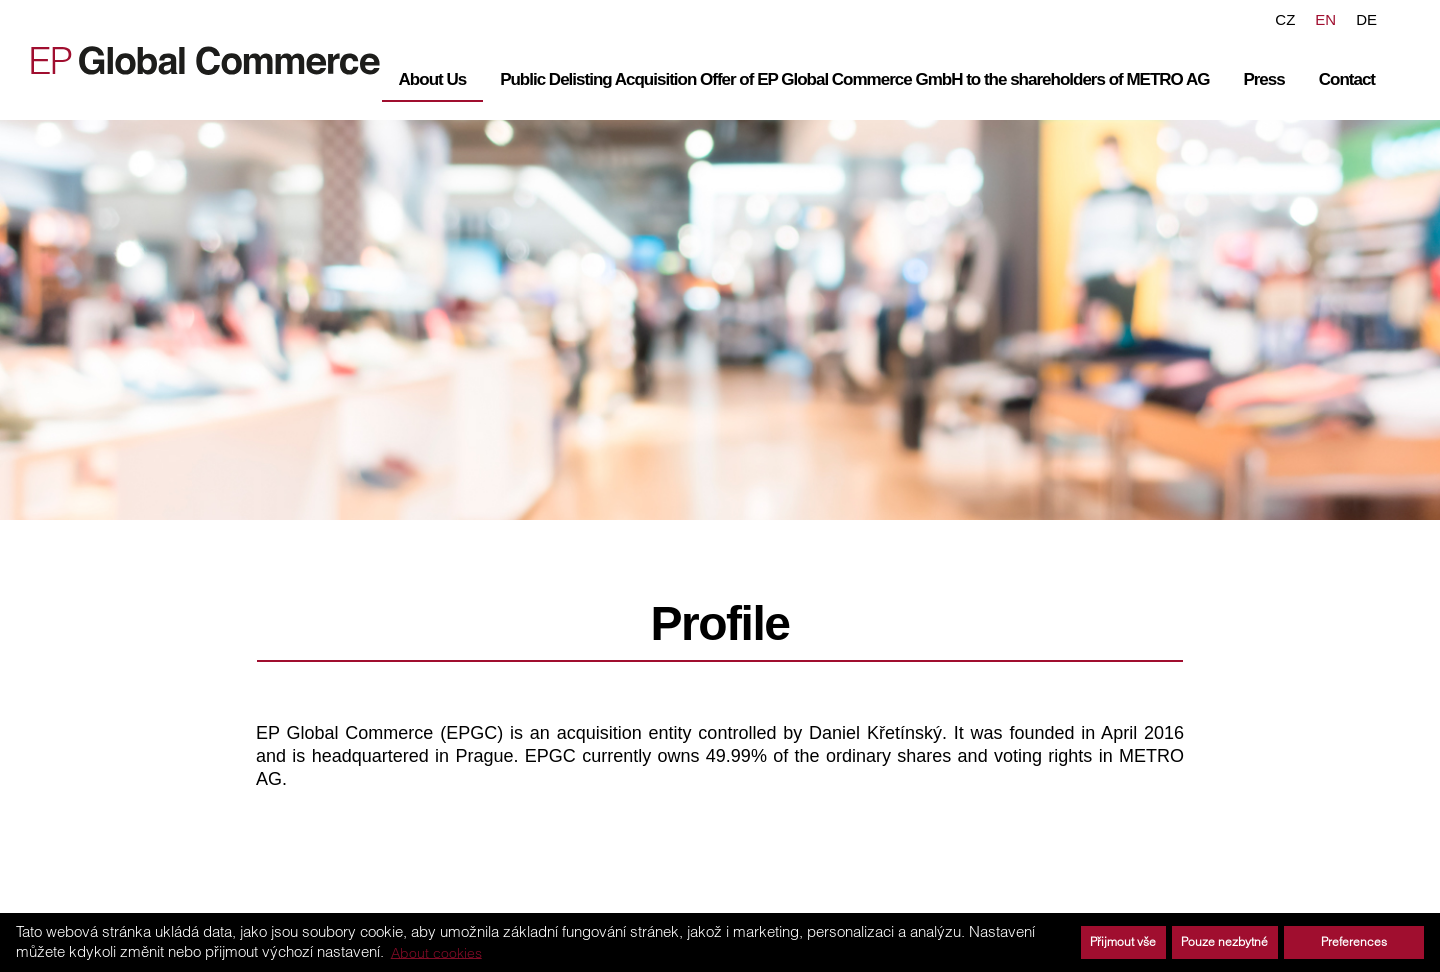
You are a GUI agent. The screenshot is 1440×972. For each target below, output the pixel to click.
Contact (1347, 79)
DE (1366, 19)
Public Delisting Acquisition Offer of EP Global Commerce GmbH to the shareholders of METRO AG (854, 79)
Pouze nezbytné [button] (1224, 941)
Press (1263, 79)
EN (1325, 19)
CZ (1285, 19)
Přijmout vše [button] (1123, 941)
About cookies (436, 952)
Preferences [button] (1354, 941)
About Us (433, 79)
